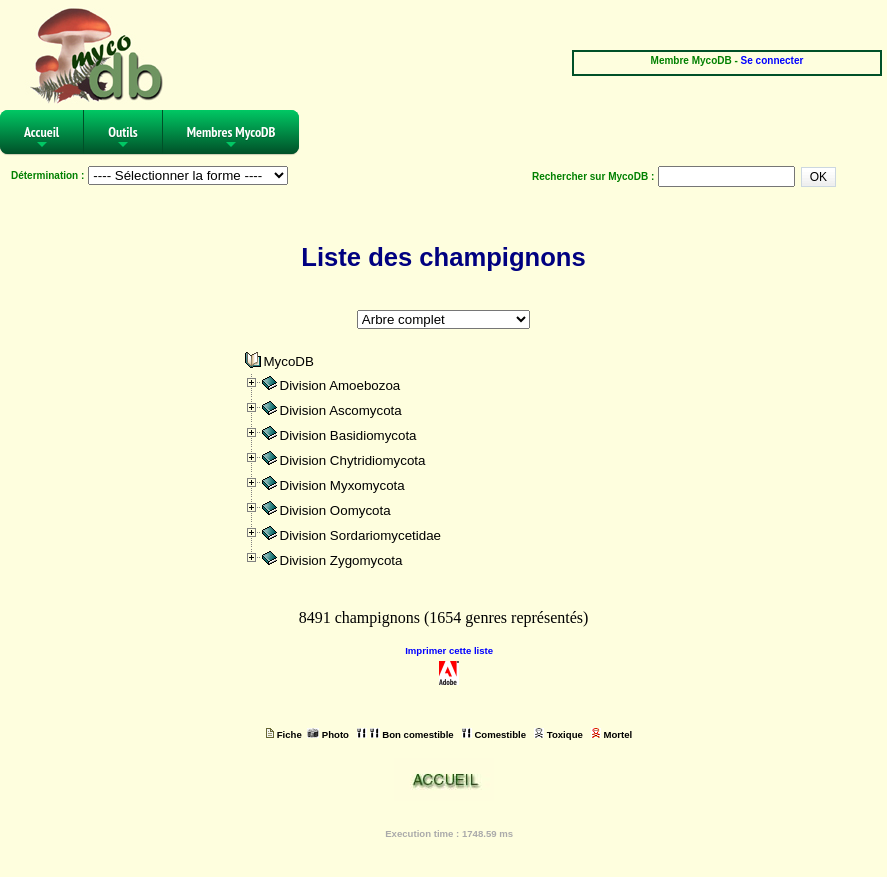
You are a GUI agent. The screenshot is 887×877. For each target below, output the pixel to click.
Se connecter (772, 60)
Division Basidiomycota (348, 435)
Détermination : (47, 175)
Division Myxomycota (342, 485)
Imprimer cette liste (449, 650)
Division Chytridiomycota (353, 460)
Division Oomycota (335, 510)
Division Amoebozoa (340, 385)
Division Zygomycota (341, 560)
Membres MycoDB (231, 138)
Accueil (41, 138)
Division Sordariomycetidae (361, 535)
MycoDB (289, 361)
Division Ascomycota (341, 410)
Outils (123, 138)
